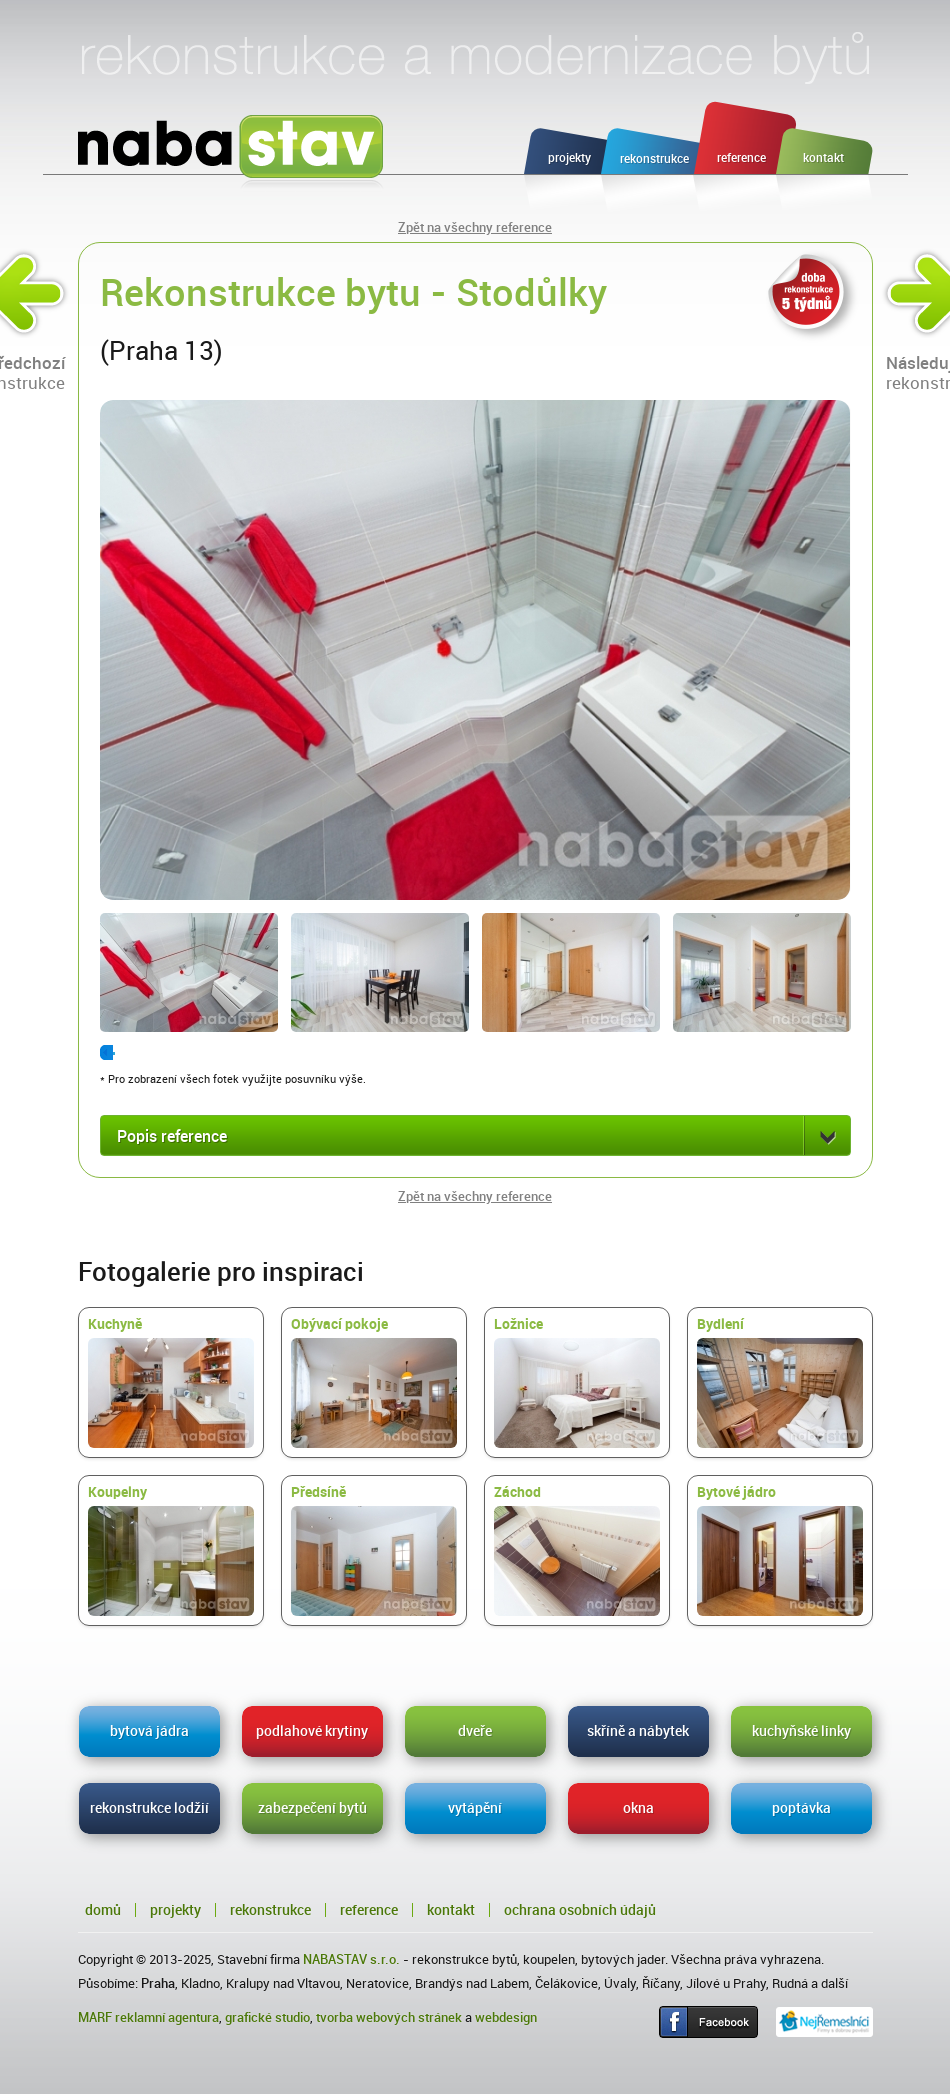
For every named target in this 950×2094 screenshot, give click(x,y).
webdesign (506, 2017)
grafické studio (267, 2017)
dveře (475, 1731)
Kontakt (451, 1910)
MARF (95, 2017)
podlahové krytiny (312, 1731)
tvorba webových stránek (389, 2017)
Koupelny (171, 1550)
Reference (369, 1910)
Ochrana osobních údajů (580, 1910)
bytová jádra (149, 1731)
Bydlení (780, 1382)
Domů (103, 1910)
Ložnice (577, 1382)
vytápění (475, 1808)
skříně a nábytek (638, 1731)
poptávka (801, 1808)
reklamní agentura (167, 2017)
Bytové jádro (780, 1550)
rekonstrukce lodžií (149, 1808)
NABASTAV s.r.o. (351, 1959)
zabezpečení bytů (312, 1808)
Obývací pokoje (374, 1382)
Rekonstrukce (270, 1910)
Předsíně (374, 1550)
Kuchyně (171, 1382)
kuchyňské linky (801, 1731)
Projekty (175, 1910)
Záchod (577, 1550)
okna (638, 1808)
